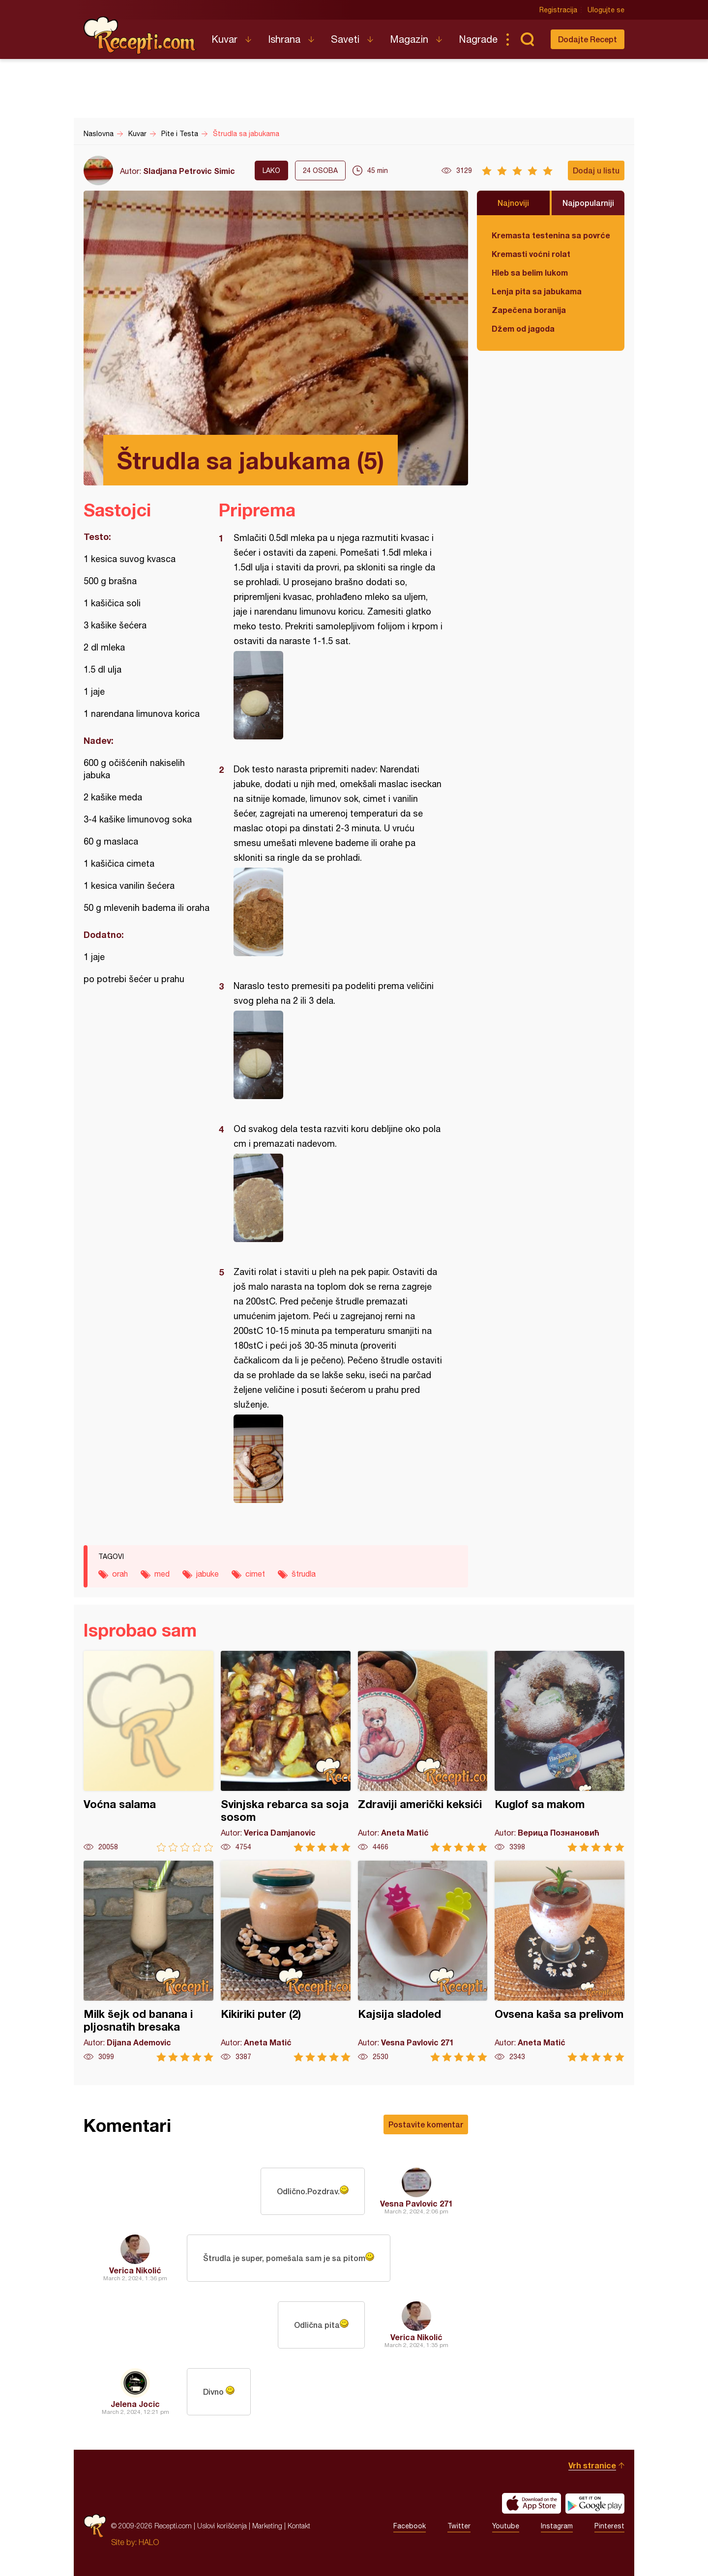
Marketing (267, 2525)
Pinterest (609, 2526)
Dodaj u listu (596, 170)
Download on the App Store (531, 2503)
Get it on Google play (594, 2503)
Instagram (557, 2526)
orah (120, 1573)
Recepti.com (140, 35)
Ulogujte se (606, 10)
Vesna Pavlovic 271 (416, 2203)
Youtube (505, 2526)
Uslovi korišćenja (222, 2525)
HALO (149, 2542)
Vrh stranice (592, 2465)
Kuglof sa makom (559, 1751)
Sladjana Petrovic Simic (189, 170)
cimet (255, 1573)
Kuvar (224, 39)
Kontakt (299, 2525)
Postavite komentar (425, 2124)
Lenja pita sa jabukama (537, 291)
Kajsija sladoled (423, 1961)
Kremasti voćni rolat (531, 253)
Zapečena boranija (529, 309)
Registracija (558, 10)
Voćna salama (148, 1751)
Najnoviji (513, 202)
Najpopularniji (588, 202)
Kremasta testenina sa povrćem (551, 235)
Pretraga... (527, 39)
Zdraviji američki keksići (423, 1751)
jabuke (207, 1573)
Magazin (409, 39)
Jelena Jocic (135, 2403)
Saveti (345, 39)
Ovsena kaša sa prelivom (559, 1961)
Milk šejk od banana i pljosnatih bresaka (148, 1961)
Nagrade (478, 39)
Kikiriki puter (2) (286, 1961)
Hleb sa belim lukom (530, 272)
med (162, 1573)
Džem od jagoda (523, 328)
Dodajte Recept (587, 39)
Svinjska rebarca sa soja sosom (286, 1751)
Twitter (459, 2526)
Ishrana (284, 39)
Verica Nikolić (135, 2270)
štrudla (304, 1573)
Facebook (409, 2526)
